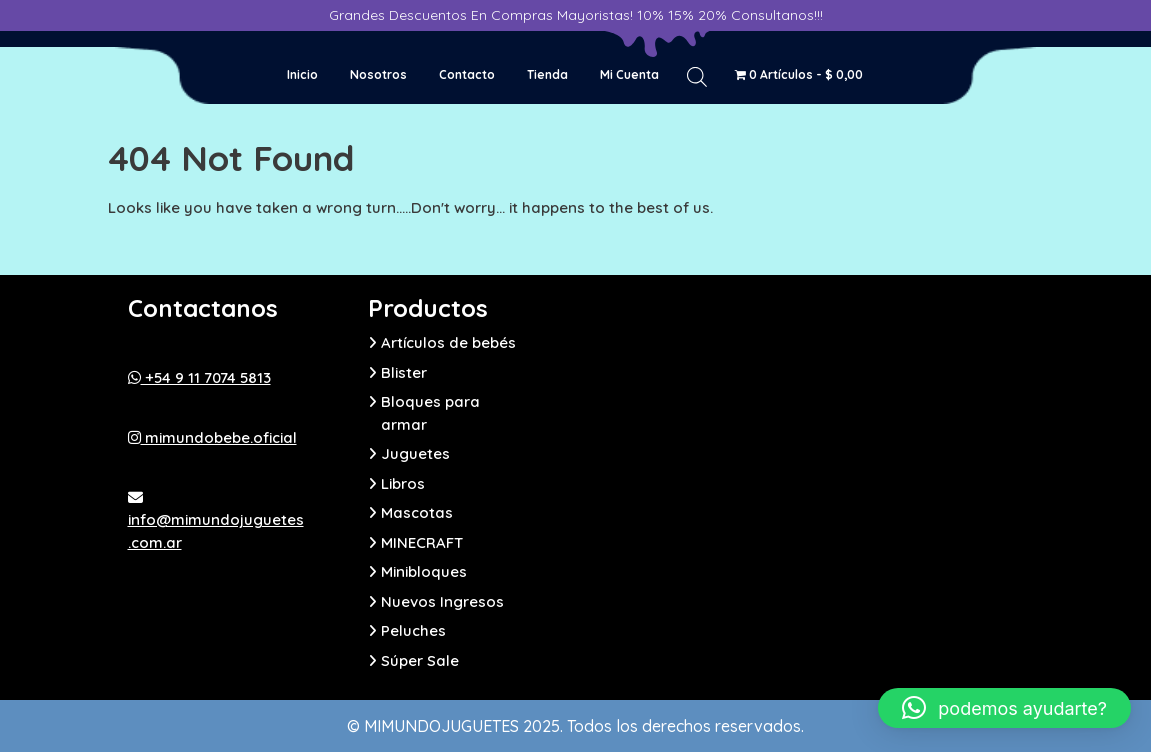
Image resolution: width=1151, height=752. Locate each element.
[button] (1004, 708)
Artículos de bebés (448, 342)
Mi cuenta (629, 74)
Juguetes (415, 453)
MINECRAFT (422, 542)
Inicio (302, 74)
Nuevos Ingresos (442, 601)
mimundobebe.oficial (212, 437)
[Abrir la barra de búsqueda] (697, 76)
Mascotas (417, 512)
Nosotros (378, 74)
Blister (404, 372)
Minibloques (424, 571)
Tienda (547, 74)
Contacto (467, 74)
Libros (403, 483)
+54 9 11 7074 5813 (199, 377)
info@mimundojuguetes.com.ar (216, 521)
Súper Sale (420, 660)
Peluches (413, 630)
